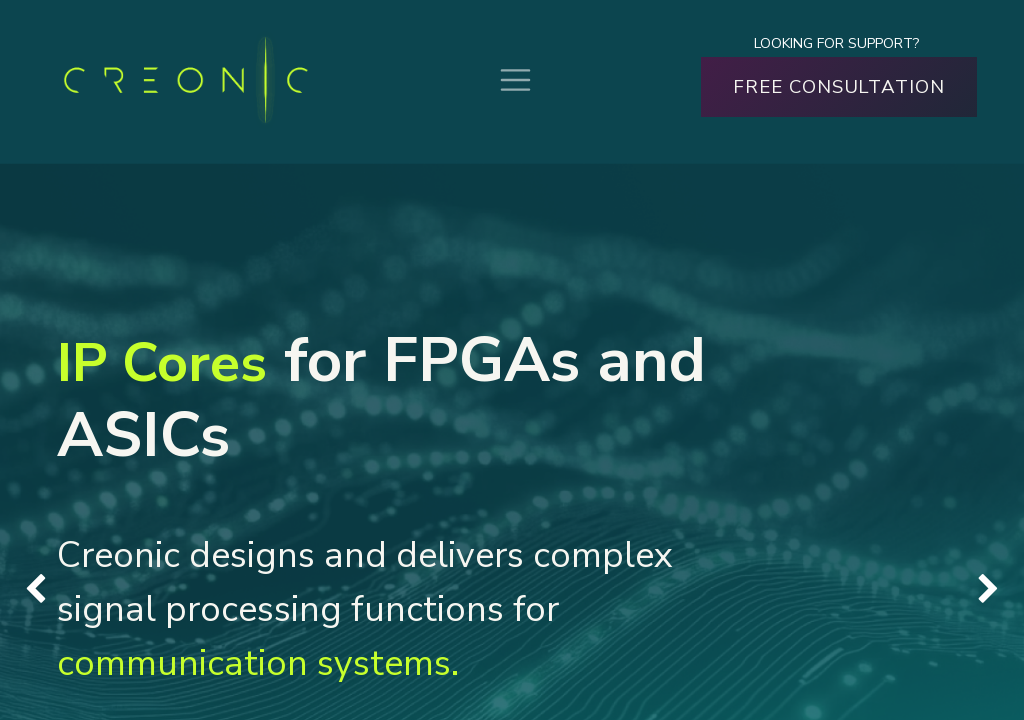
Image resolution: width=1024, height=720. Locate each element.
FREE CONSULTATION (839, 87)
